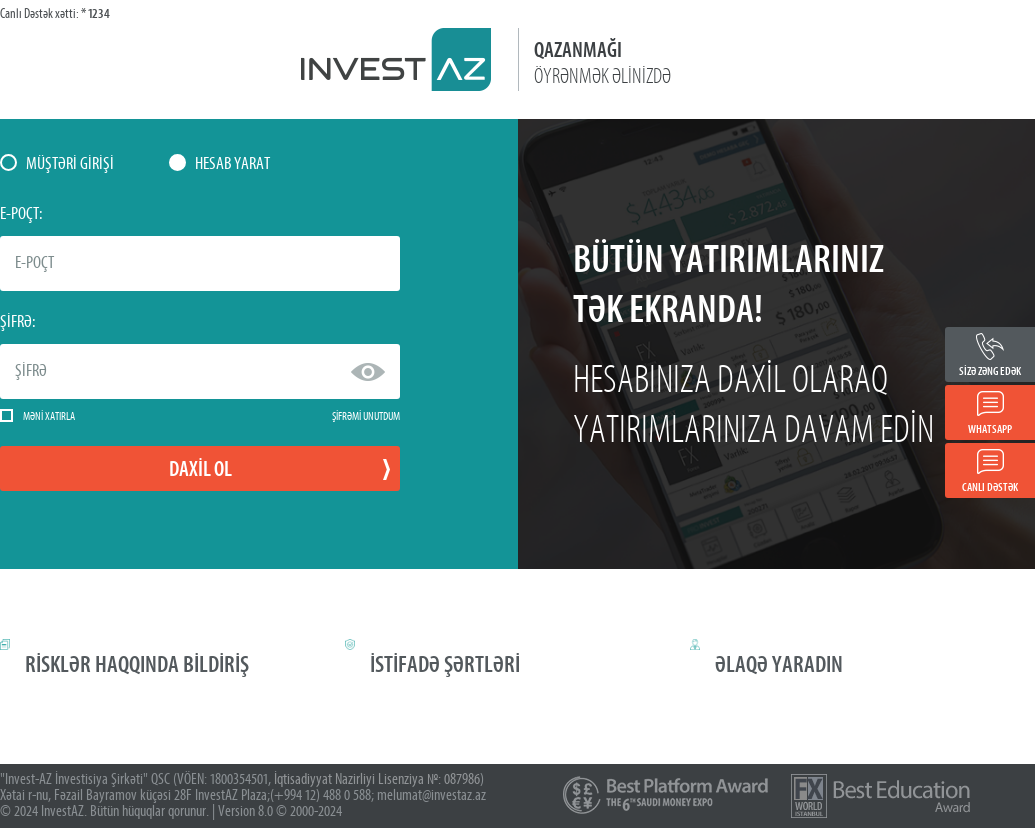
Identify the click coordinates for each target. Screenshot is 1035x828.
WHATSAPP (990, 429)
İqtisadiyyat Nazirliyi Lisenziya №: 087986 (377, 780)
